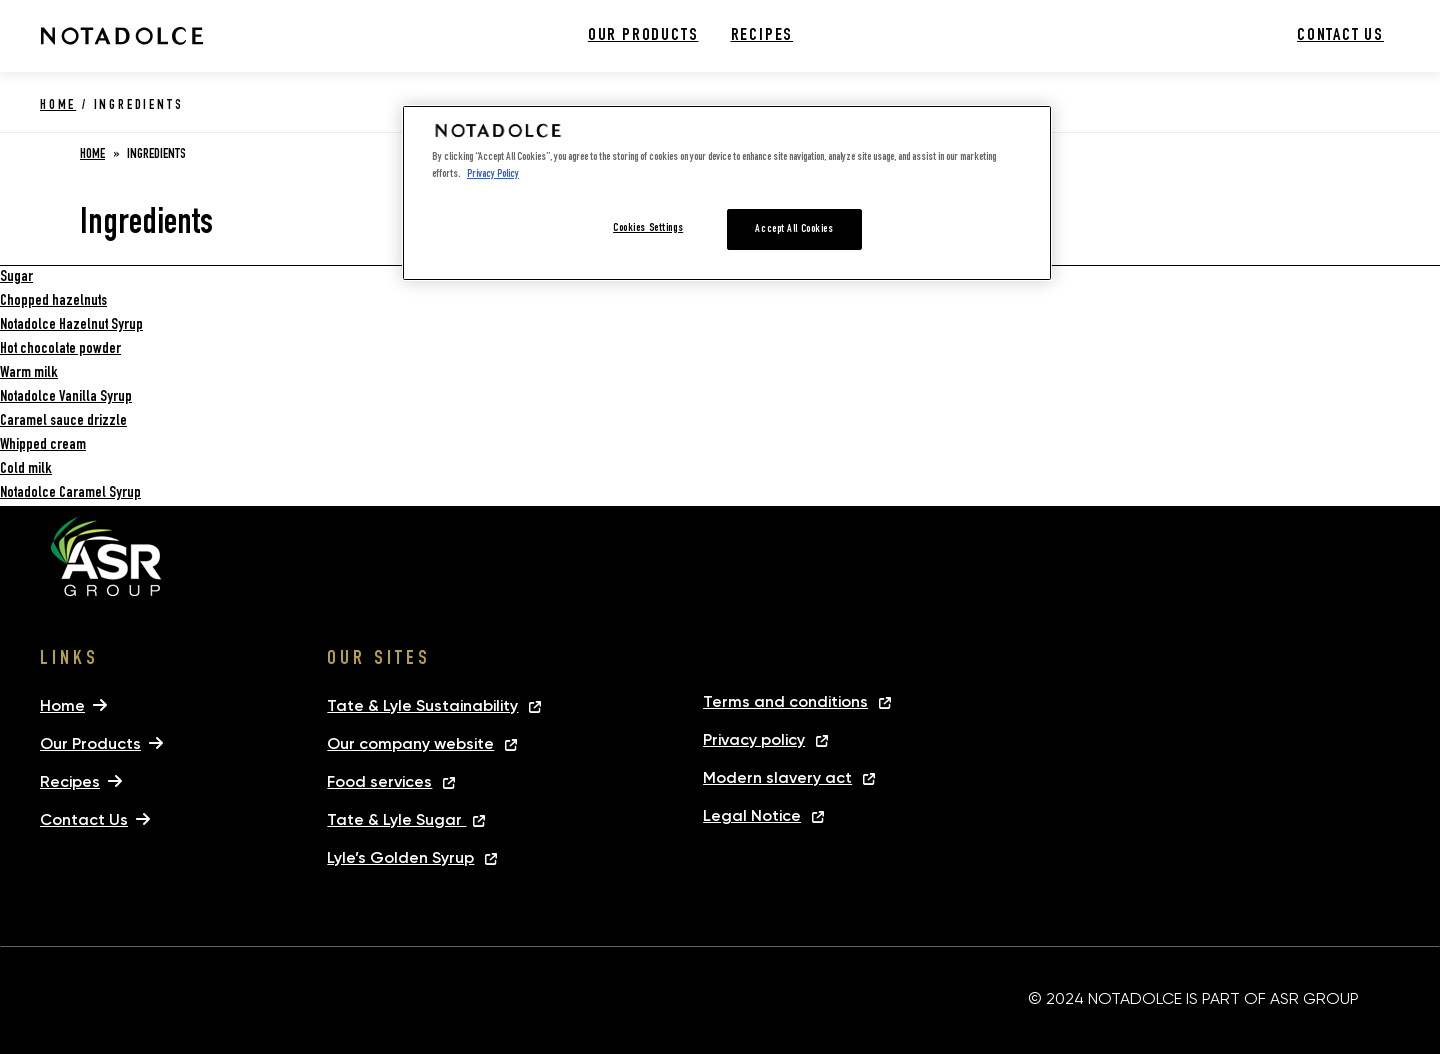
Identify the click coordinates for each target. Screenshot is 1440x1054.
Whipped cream (43, 446)
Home (58, 106)
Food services (379, 781)
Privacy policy (754, 739)
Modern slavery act (777, 777)
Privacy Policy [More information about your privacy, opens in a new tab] (493, 174)
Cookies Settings (648, 228)
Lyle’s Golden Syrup (400, 857)
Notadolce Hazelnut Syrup (71, 326)
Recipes (762, 36)
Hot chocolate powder (60, 350)
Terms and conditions (785, 701)
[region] (727, 193)
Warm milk (29, 374)
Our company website (410, 743)
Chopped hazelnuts (53, 302)
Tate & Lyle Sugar (396, 819)
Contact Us (1340, 36)
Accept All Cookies (794, 229)
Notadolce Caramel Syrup (70, 494)
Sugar (16, 278)
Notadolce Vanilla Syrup (66, 398)
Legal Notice (752, 815)
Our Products (643, 36)
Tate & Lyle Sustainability (422, 705)
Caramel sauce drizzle (63, 422)
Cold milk (26, 470)
